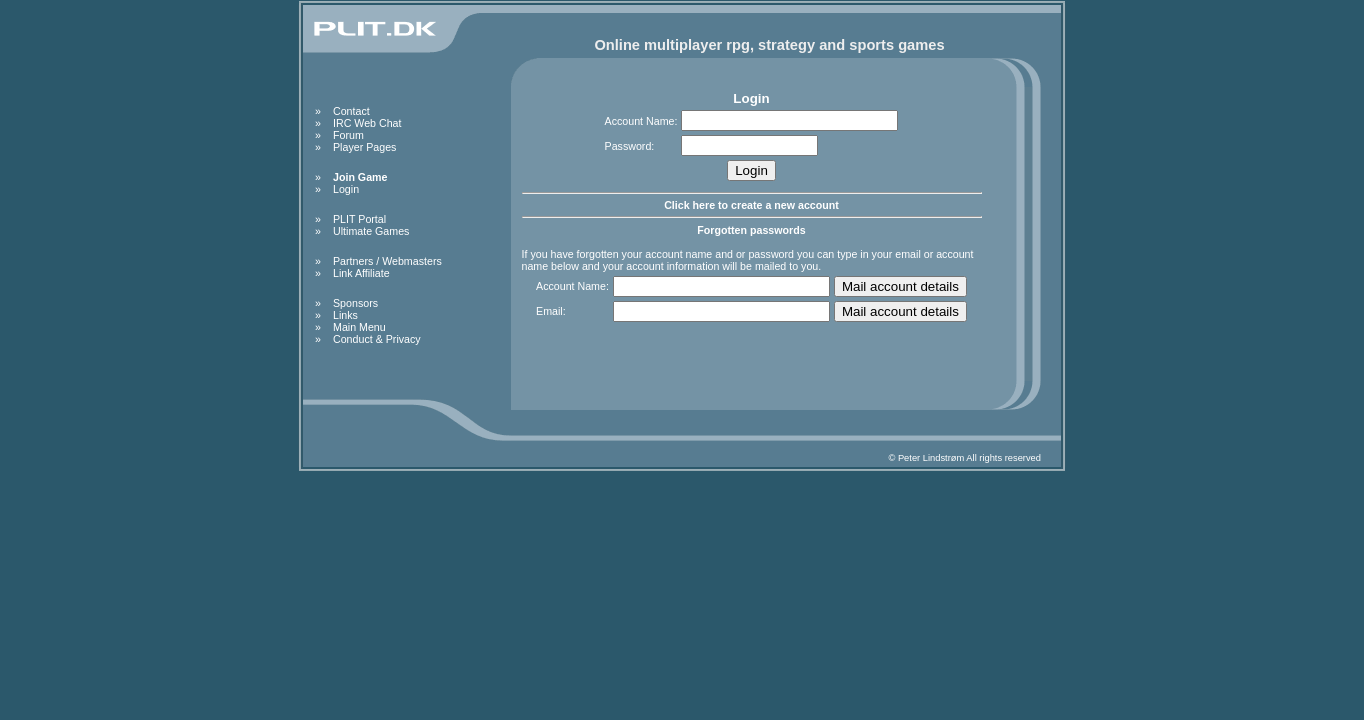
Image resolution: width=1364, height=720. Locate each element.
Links (345, 315)
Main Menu (359, 327)
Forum (348, 135)
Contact (351, 111)
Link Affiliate (361, 273)
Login (346, 189)
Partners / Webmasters (387, 261)
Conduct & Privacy (377, 339)
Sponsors (355, 303)
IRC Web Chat (367, 123)
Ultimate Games (371, 231)
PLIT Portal (359, 219)
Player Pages (364, 147)
